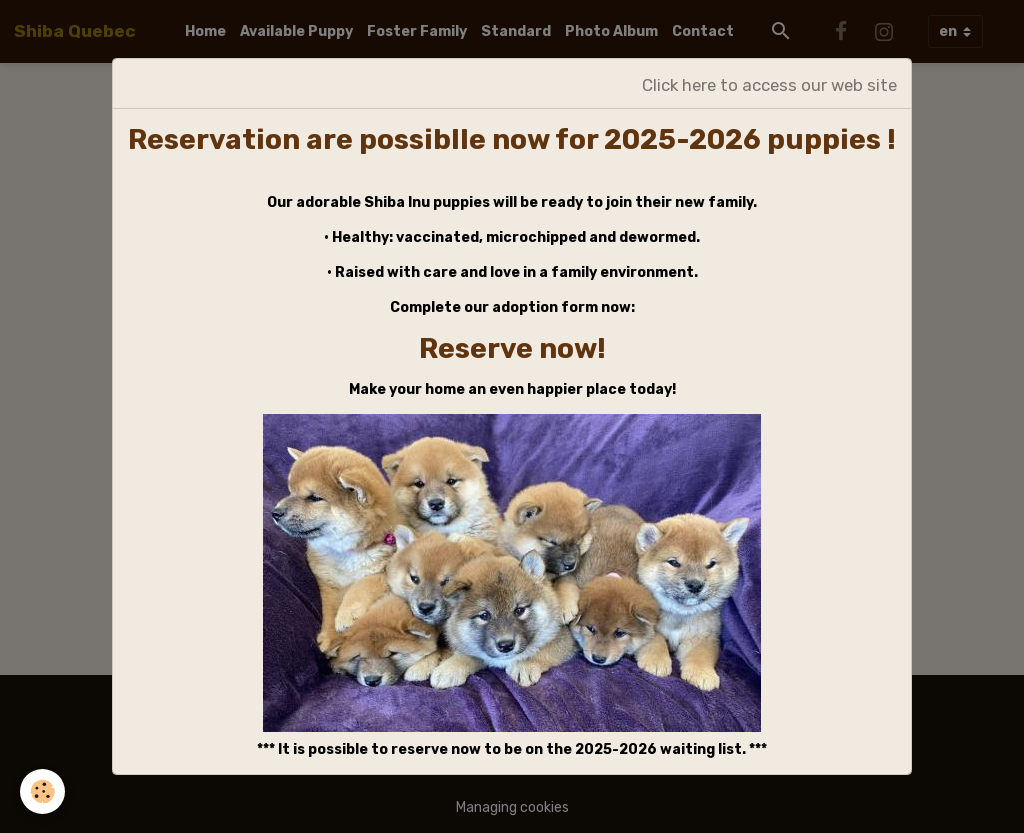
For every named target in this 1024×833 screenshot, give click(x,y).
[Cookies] (42, 791)
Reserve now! (512, 348)
